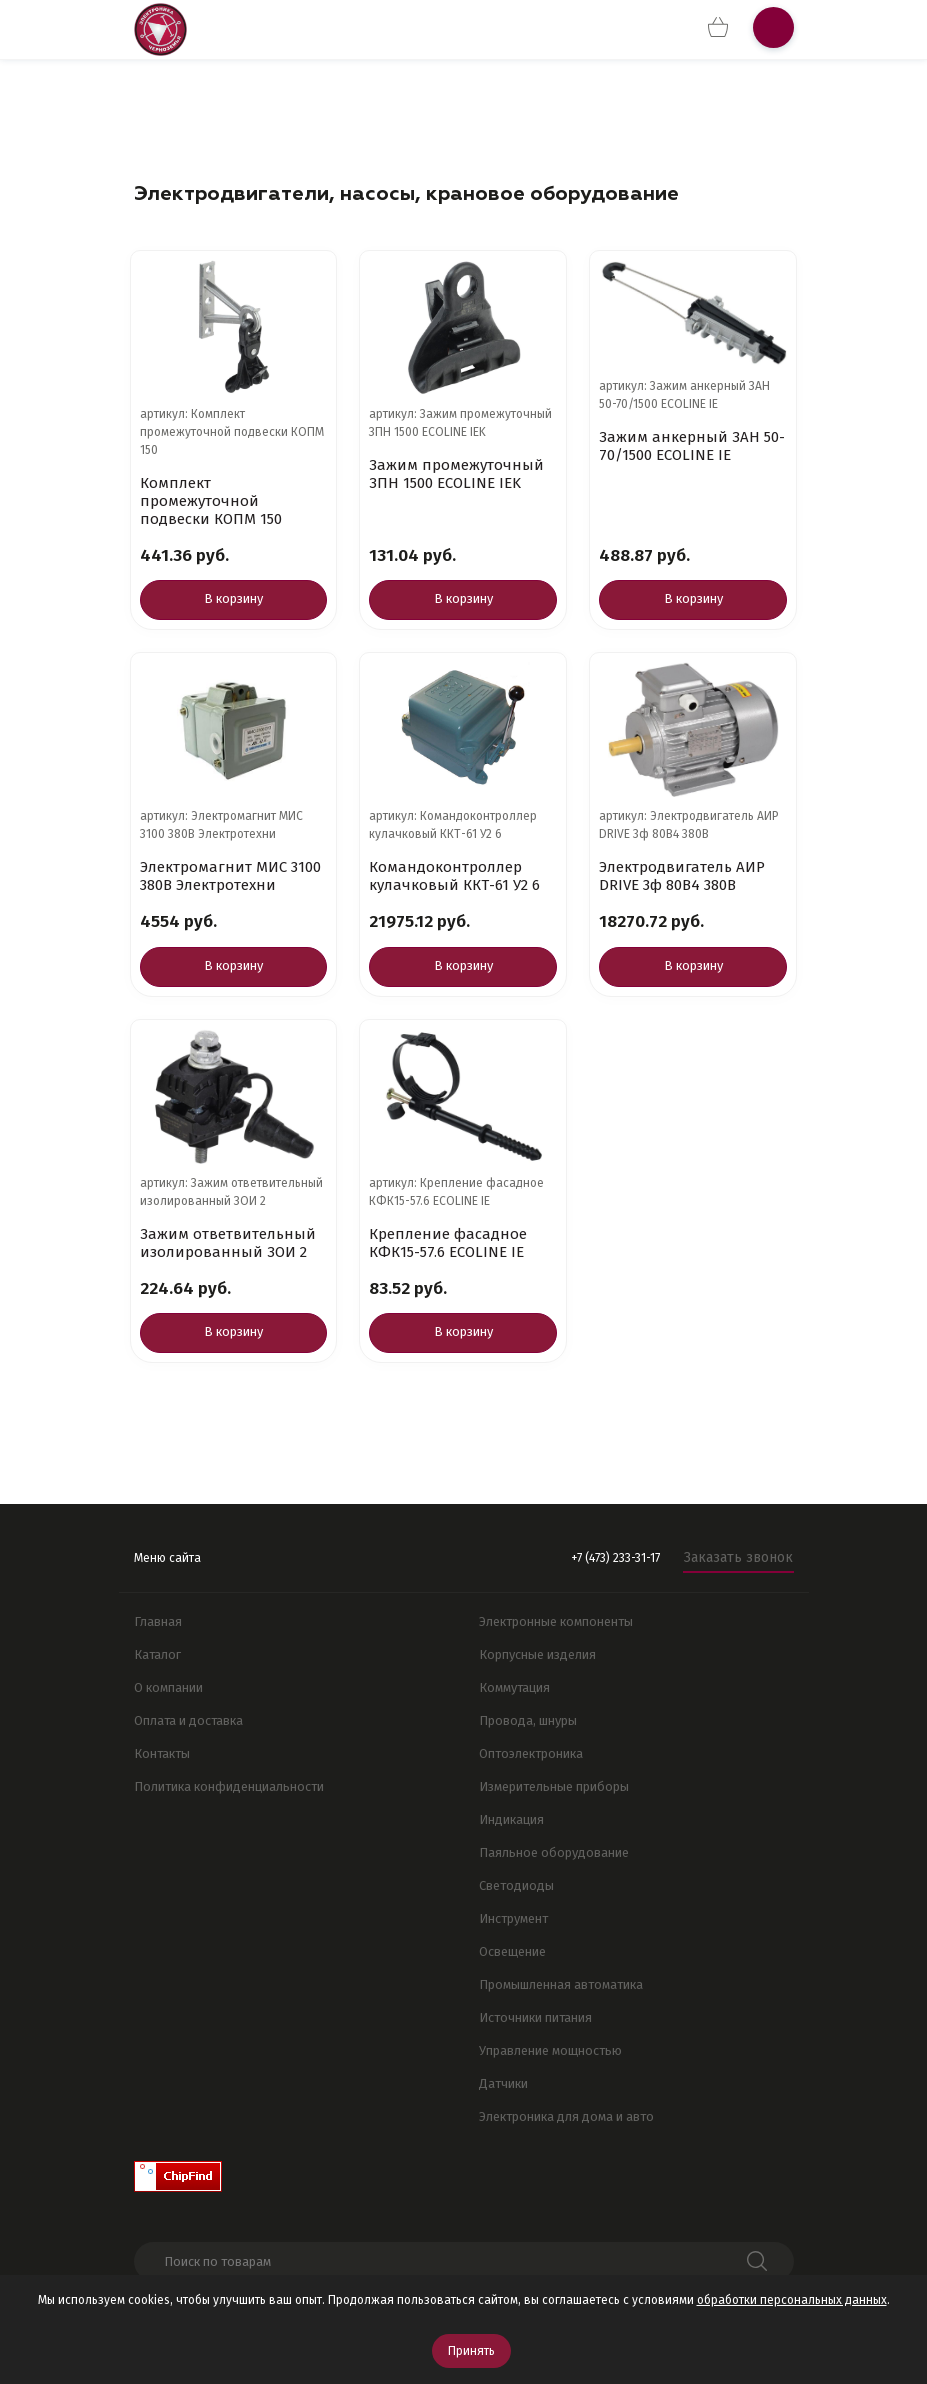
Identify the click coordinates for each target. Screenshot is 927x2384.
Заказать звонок (738, 1557)
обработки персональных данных (792, 2300)
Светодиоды (516, 1885)
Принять (471, 2351)
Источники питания (535, 2017)
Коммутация (514, 1687)
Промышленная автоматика (561, 1984)
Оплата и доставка (188, 1720)
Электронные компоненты (556, 1621)
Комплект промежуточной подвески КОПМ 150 (211, 501)
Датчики (503, 2083)
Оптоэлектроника (531, 1753)
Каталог (157, 1654)
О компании (168, 1687)
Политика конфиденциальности (229, 1786)
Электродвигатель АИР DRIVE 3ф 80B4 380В (682, 876)
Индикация (511, 1819)
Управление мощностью (550, 2050)
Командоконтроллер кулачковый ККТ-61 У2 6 (454, 876)
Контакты (162, 1753)
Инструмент (513, 1918)
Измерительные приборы (554, 1786)
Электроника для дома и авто (566, 2116)
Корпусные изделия (537, 1654)
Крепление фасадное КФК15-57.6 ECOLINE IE (448, 1243)
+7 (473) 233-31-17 (615, 1558)
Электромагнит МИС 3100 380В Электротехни (230, 876)
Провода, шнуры (528, 1720)
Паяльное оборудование (554, 1852)
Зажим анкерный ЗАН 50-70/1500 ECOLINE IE (692, 446)
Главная (158, 1621)
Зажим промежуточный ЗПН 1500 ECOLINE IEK (456, 474)
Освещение (512, 1951)
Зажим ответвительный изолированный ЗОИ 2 (228, 1243)
